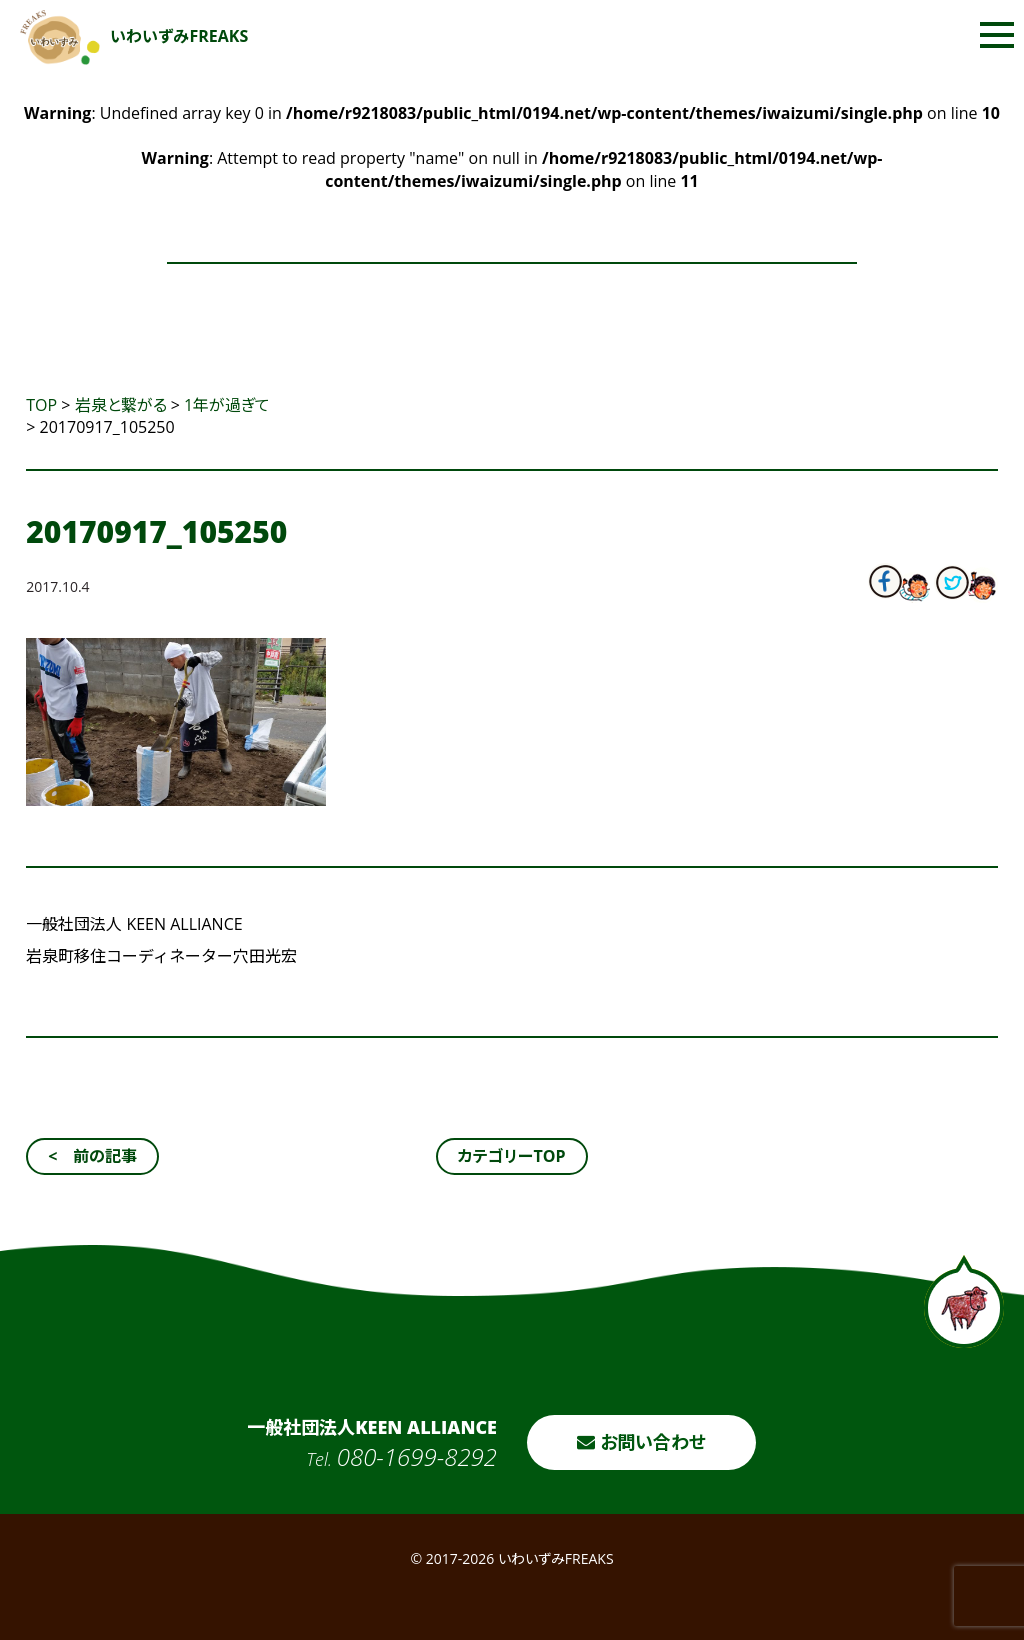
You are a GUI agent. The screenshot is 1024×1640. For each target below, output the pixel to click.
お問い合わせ (641, 1442)
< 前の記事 (92, 1156)
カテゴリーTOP (511, 1156)
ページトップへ (964, 1301)
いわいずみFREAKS (134, 36)
